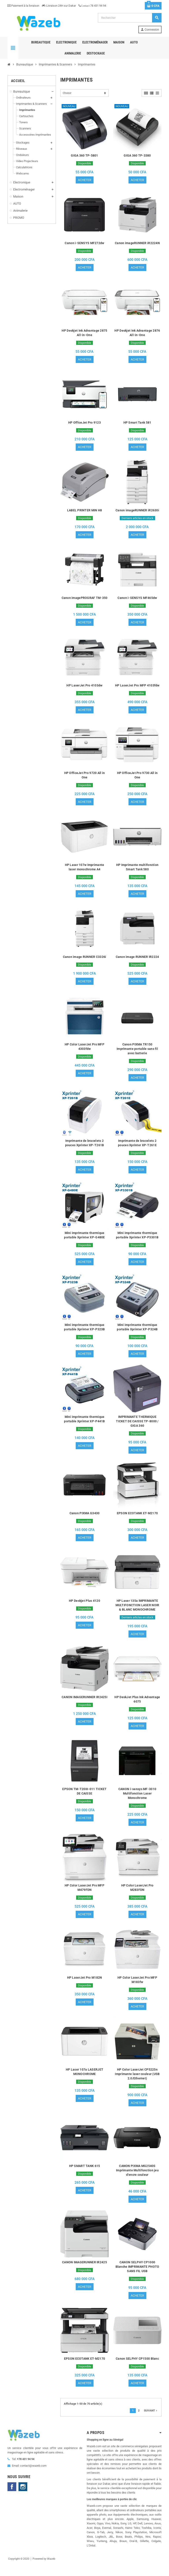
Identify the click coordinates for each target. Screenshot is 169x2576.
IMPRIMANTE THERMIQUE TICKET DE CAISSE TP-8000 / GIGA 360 (137, 1427)
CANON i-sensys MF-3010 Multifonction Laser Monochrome (137, 1801)
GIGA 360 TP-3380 (137, 155)
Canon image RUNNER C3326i (84, 960)
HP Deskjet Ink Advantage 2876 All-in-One (137, 334)
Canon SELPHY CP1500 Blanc (137, 2368)
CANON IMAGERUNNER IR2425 (84, 2271)
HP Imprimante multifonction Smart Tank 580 (137, 870)
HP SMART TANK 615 (84, 2175)
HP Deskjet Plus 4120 (84, 1607)
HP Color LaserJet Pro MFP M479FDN (84, 1895)
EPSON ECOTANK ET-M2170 (137, 1519)
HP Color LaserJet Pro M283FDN (137, 1895)
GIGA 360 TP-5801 (84, 155)
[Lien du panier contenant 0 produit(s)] (153, 5)
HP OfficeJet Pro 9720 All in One (84, 778)
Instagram (22, 2497)
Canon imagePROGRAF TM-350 (85, 600)
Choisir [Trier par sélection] (67, 93)
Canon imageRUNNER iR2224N (137, 243)
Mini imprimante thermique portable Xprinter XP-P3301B (137, 1240)
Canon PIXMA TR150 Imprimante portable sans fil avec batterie (137, 1053)
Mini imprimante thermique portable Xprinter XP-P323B (84, 1332)
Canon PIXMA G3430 (85, 1519)
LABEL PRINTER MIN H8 (84, 512)
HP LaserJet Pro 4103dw (84, 688)
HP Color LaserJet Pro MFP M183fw (137, 1988)
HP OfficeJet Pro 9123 (84, 424)
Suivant (151, 2421)
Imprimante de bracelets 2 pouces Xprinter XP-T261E (137, 1148)
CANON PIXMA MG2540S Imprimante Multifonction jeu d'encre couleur (137, 2179)
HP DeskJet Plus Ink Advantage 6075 (137, 1706)
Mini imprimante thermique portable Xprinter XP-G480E (84, 1240)
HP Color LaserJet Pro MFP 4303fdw (84, 1051)
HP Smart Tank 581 (137, 424)
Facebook (11, 2497)
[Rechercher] (129, 17)
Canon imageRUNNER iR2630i (137, 512)
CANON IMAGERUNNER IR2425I (84, 1704)
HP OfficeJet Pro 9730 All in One (137, 778)
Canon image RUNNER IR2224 (137, 960)
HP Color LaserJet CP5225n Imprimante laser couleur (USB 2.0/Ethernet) (137, 2082)
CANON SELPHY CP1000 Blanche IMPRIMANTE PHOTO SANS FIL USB (137, 2276)
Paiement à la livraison (23, 5)
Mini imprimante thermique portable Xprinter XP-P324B (137, 1332)
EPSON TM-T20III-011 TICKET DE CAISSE (84, 1799)
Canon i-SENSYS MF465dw (137, 600)
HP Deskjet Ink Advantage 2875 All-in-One (84, 334)
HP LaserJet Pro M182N (84, 1985)
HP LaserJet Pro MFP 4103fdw (137, 688)
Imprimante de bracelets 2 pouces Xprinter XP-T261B (84, 1148)
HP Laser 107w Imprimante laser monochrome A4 (84, 870)
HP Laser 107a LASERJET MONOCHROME (84, 2080)
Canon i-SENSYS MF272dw (84, 243)
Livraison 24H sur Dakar (59, 5)
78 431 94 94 (92, 5)
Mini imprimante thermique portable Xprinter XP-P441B (84, 1425)
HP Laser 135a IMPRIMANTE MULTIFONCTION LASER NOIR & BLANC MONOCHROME (137, 1612)
